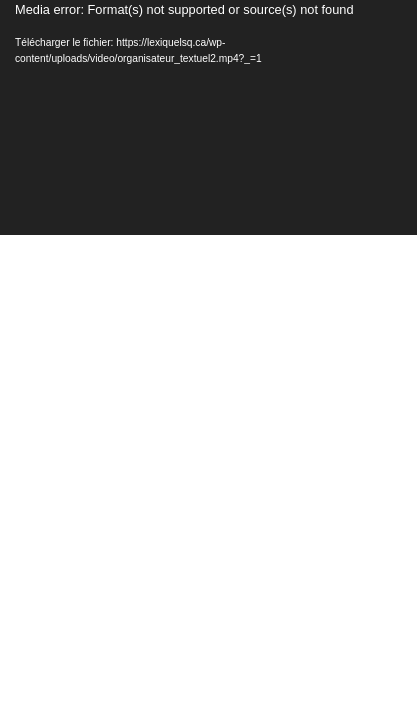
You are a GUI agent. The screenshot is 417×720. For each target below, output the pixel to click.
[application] (208, 117)
